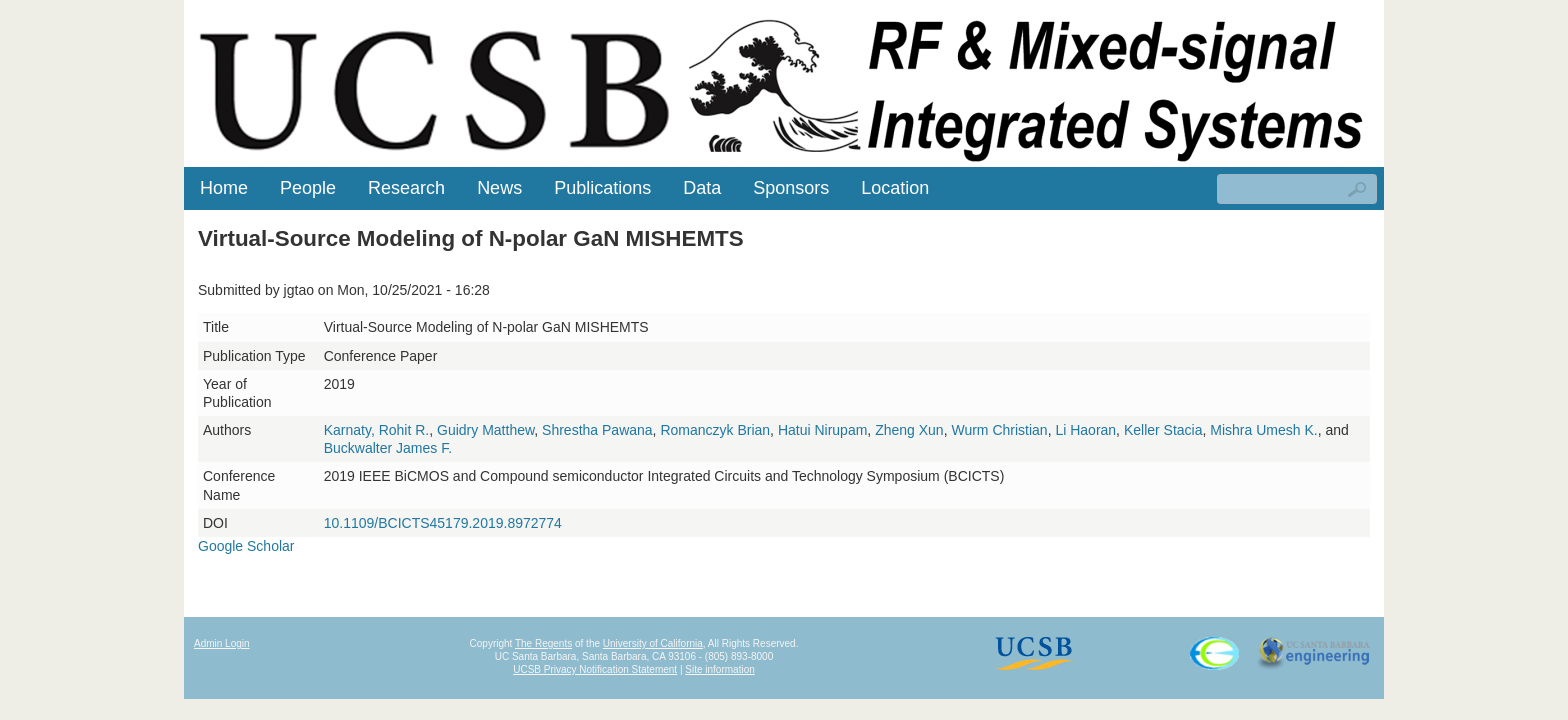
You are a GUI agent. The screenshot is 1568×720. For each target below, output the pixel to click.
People (308, 188)
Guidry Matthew (485, 430)
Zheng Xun (909, 430)
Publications (602, 188)
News (499, 188)
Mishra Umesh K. (1263, 430)
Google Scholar (246, 546)
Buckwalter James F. (388, 448)
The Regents (543, 643)
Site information (719, 669)
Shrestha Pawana (597, 430)
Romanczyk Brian (715, 430)
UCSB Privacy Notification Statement (595, 669)
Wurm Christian (999, 430)
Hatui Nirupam (822, 430)
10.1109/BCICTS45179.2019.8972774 (443, 523)
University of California (653, 643)
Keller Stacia (1163, 430)
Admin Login (222, 643)
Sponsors (791, 188)
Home (224, 188)
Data (702, 188)
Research (406, 188)
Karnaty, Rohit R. (377, 430)
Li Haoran (1085, 430)
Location (895, 188)
